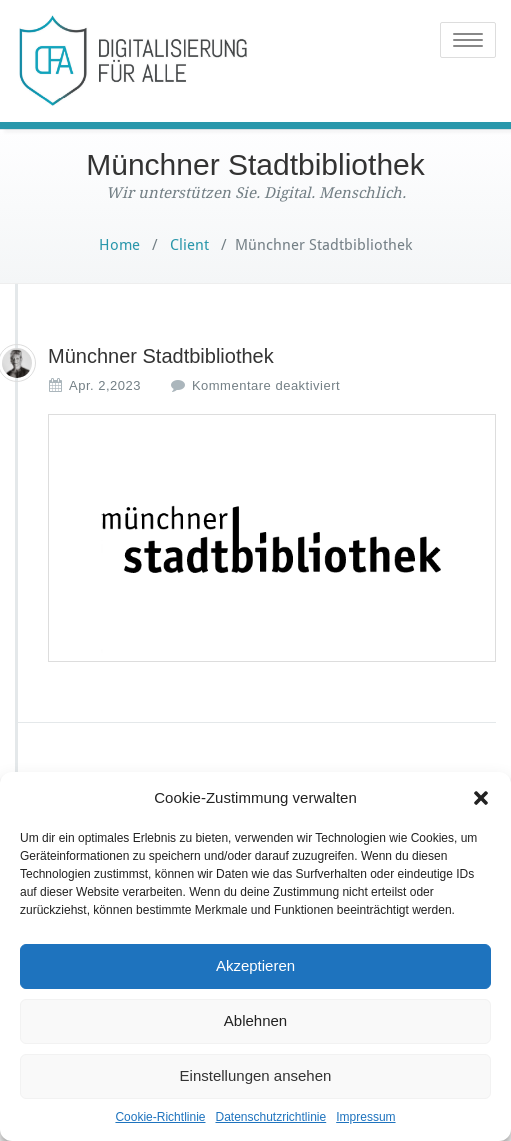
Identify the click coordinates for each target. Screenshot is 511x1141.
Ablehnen (255, 1020)
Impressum (365, 1117)
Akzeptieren (255, 965)
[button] (481, 798)
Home (119, 245)
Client (187, 245)
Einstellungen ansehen (256, 1075)
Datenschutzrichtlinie (270, 1117)
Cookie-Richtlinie (160, 1117)
